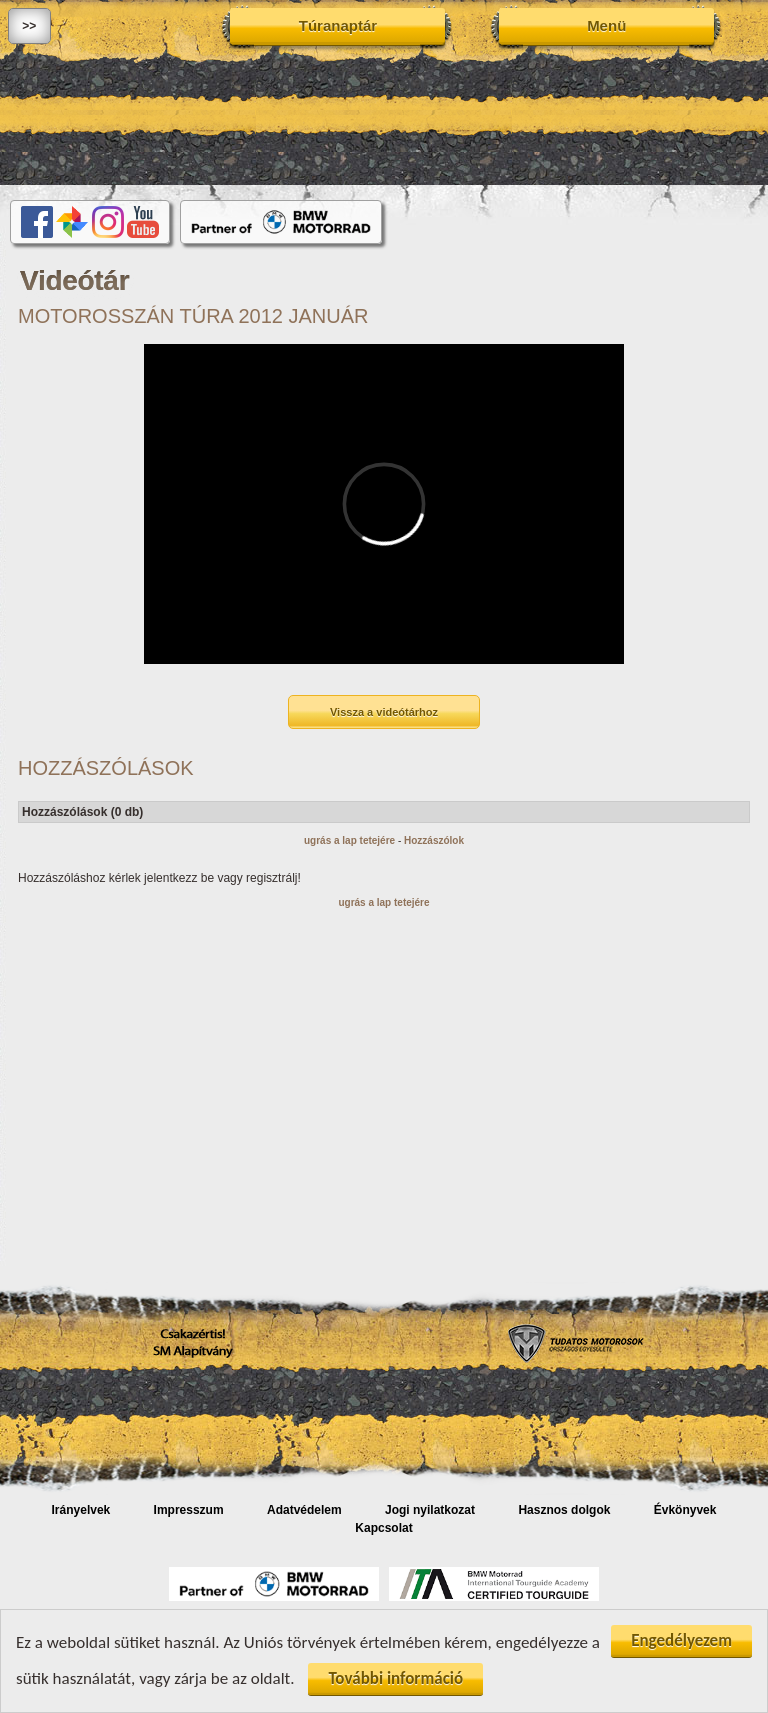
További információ (395, 1680)
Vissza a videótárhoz (384, 712)
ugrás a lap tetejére (349, 840)
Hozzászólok (434, 840)
